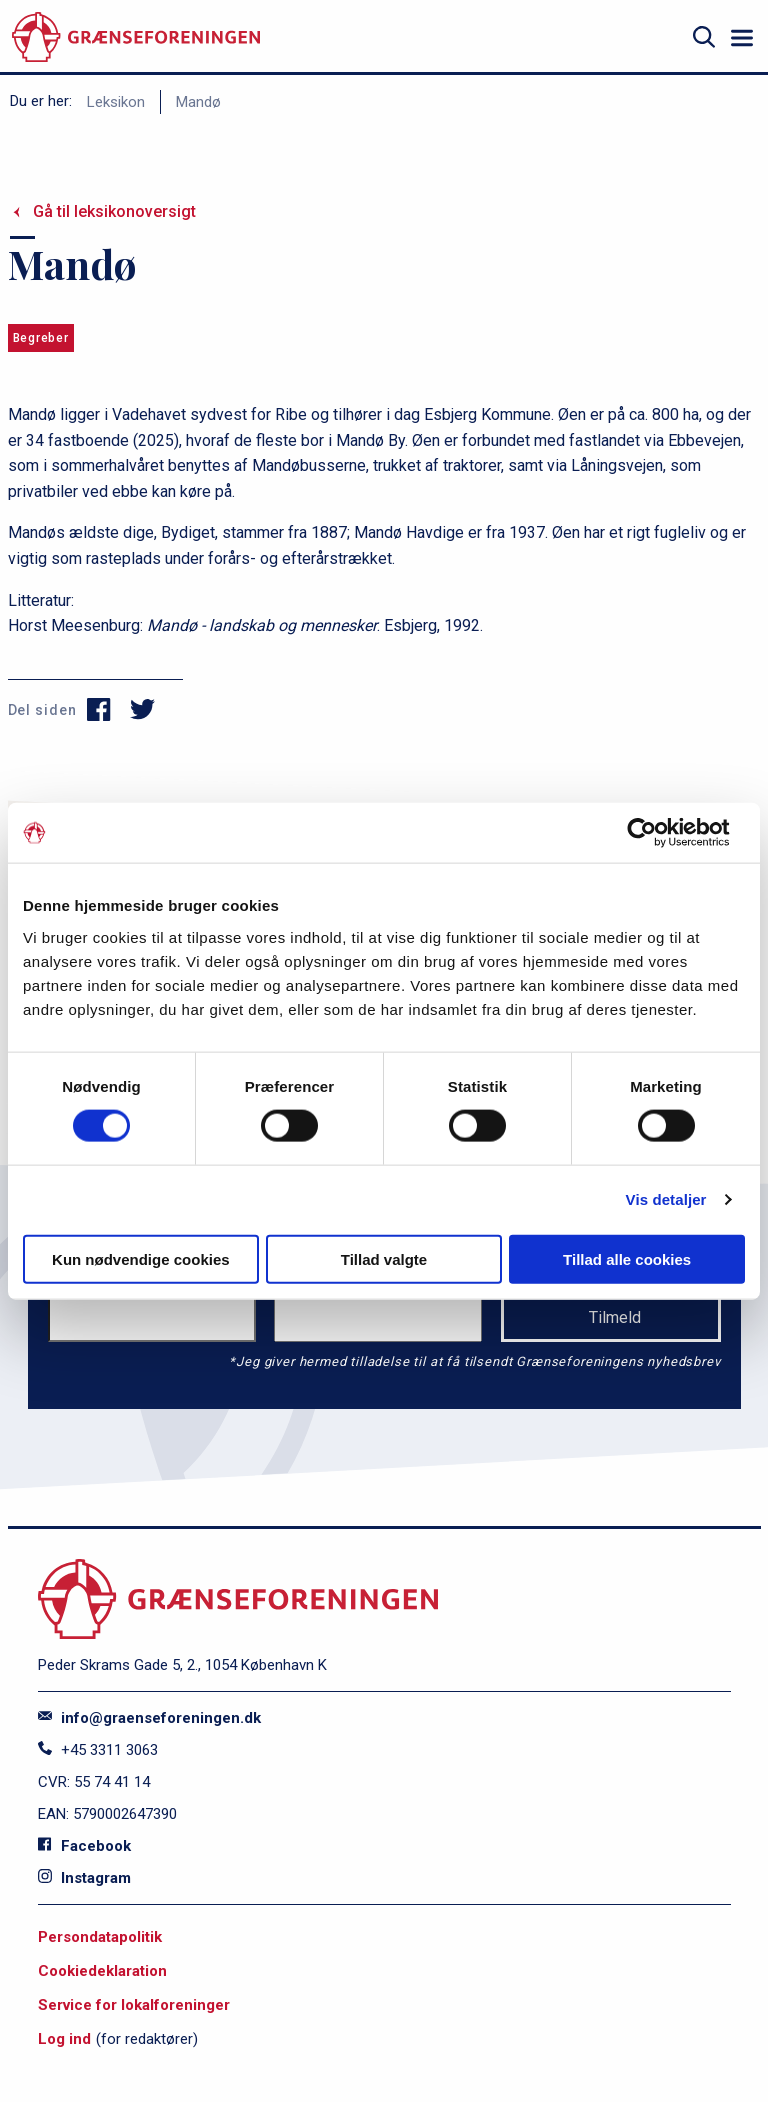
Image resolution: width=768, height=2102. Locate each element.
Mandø (198, 102)
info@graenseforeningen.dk (149, 1718)
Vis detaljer (666, 1199)
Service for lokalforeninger (134, 2005)
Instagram (84, 1878)
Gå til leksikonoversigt (114, 211)
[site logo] (136, 37)
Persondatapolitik (100, 1937)
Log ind (64, 2039)
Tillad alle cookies (627, 1258)
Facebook (84, 1846)
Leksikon (116, 102)
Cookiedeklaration (102, 1971)
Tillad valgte (384, 1258)
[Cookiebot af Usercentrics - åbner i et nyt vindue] (657, 833)
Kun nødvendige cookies (141, 1258)
